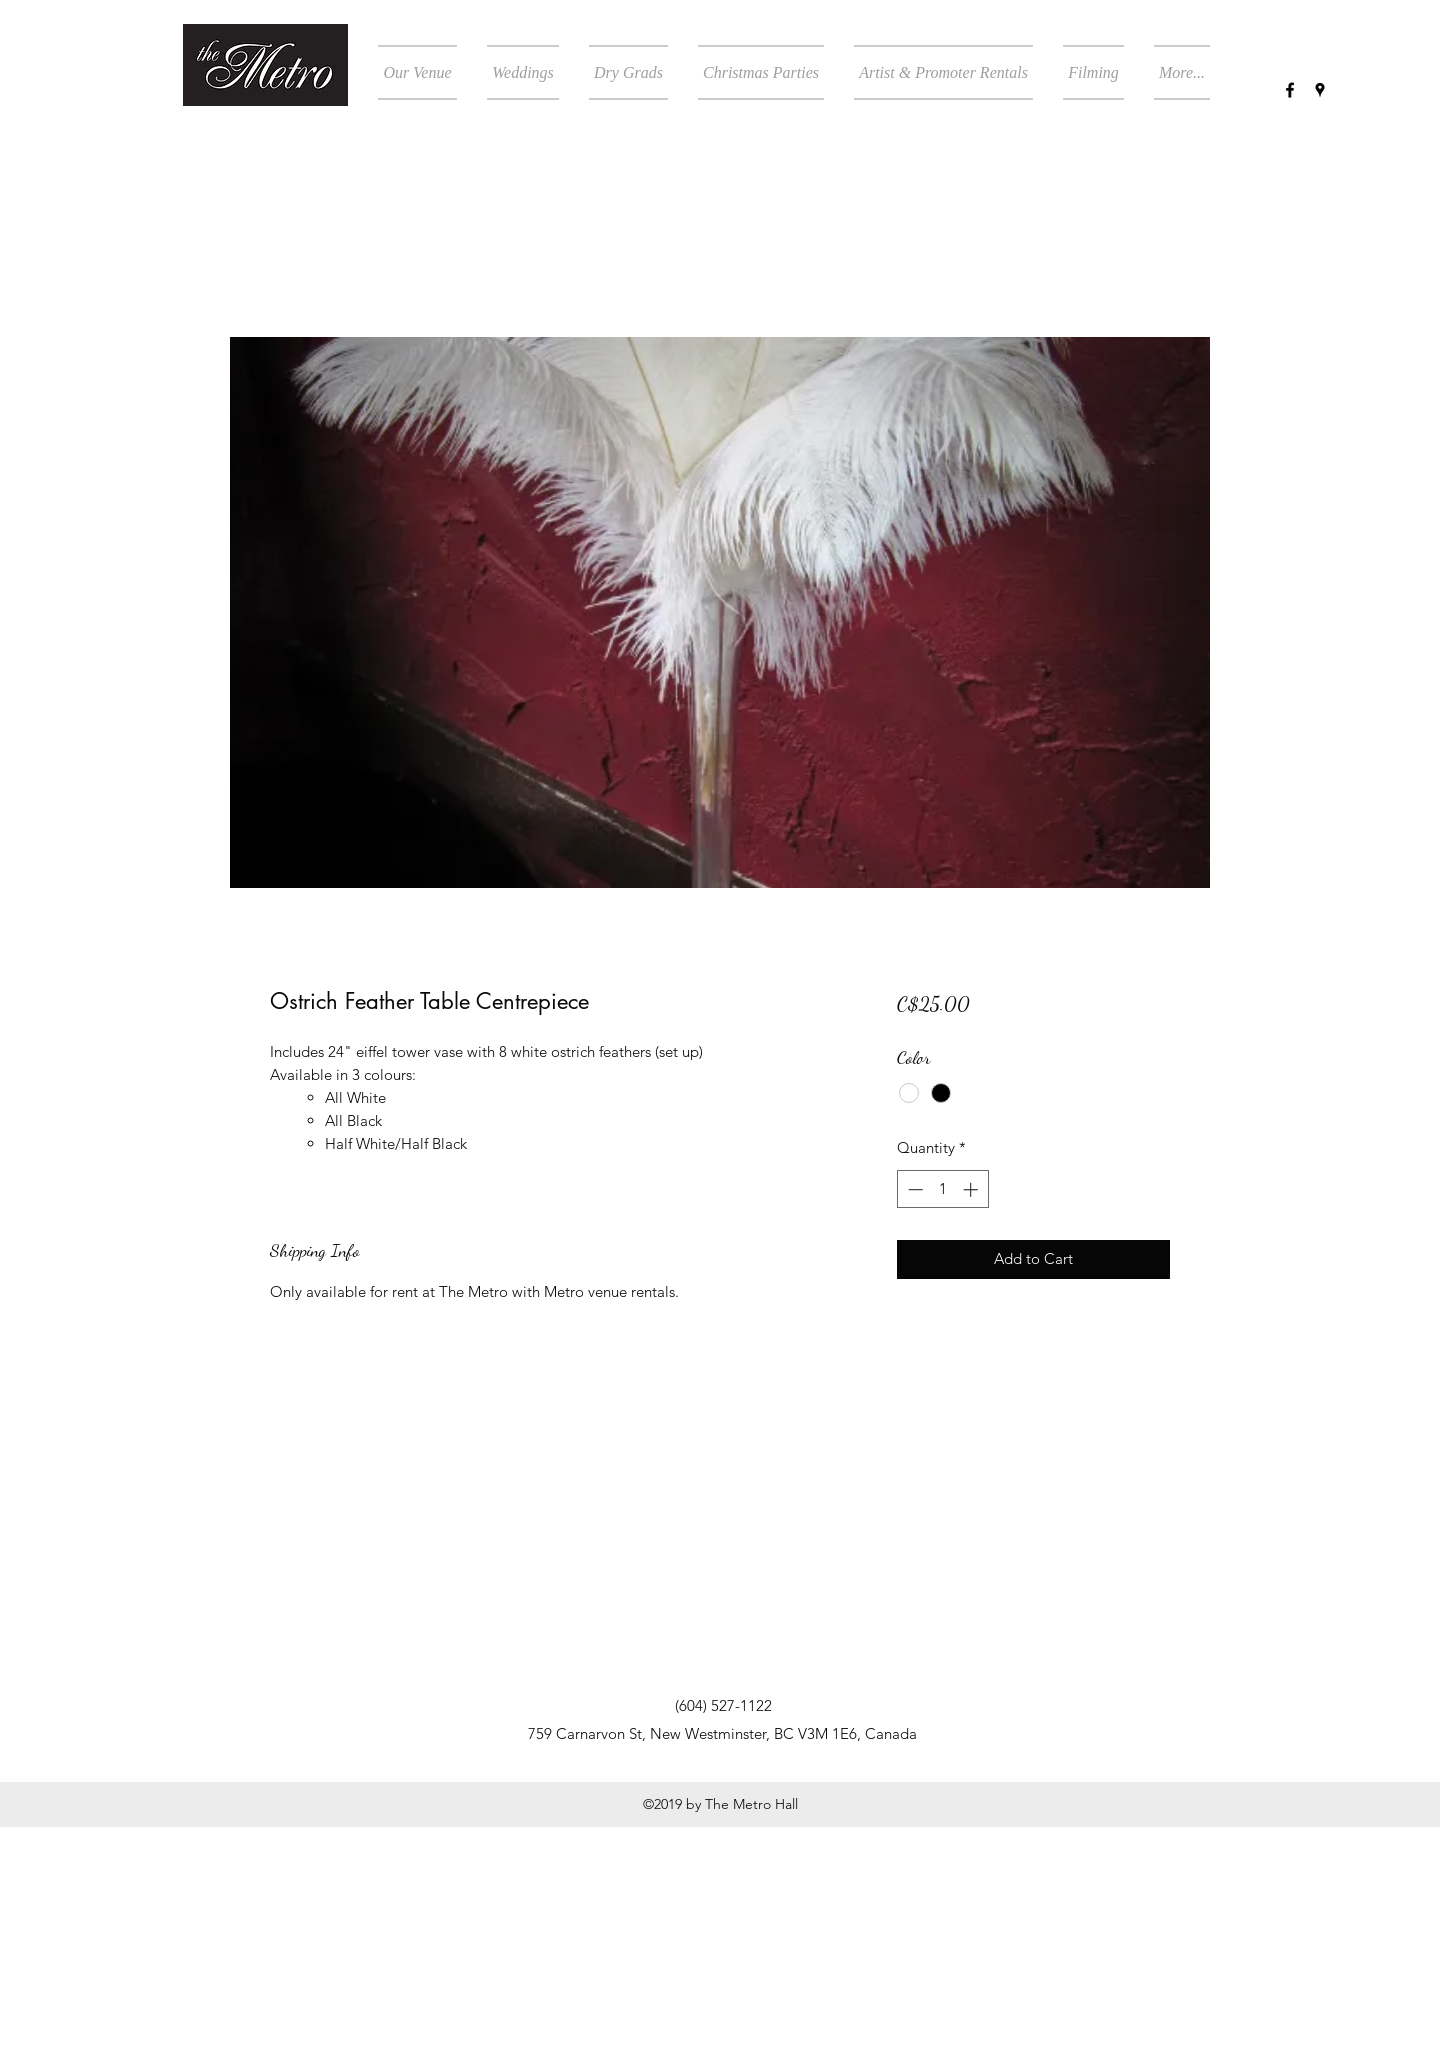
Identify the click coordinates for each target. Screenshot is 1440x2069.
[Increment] (972, 1189)
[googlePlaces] (1320, 90)
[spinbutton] (942, 1189)
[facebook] (1290, 90)
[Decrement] (913, 1189)
